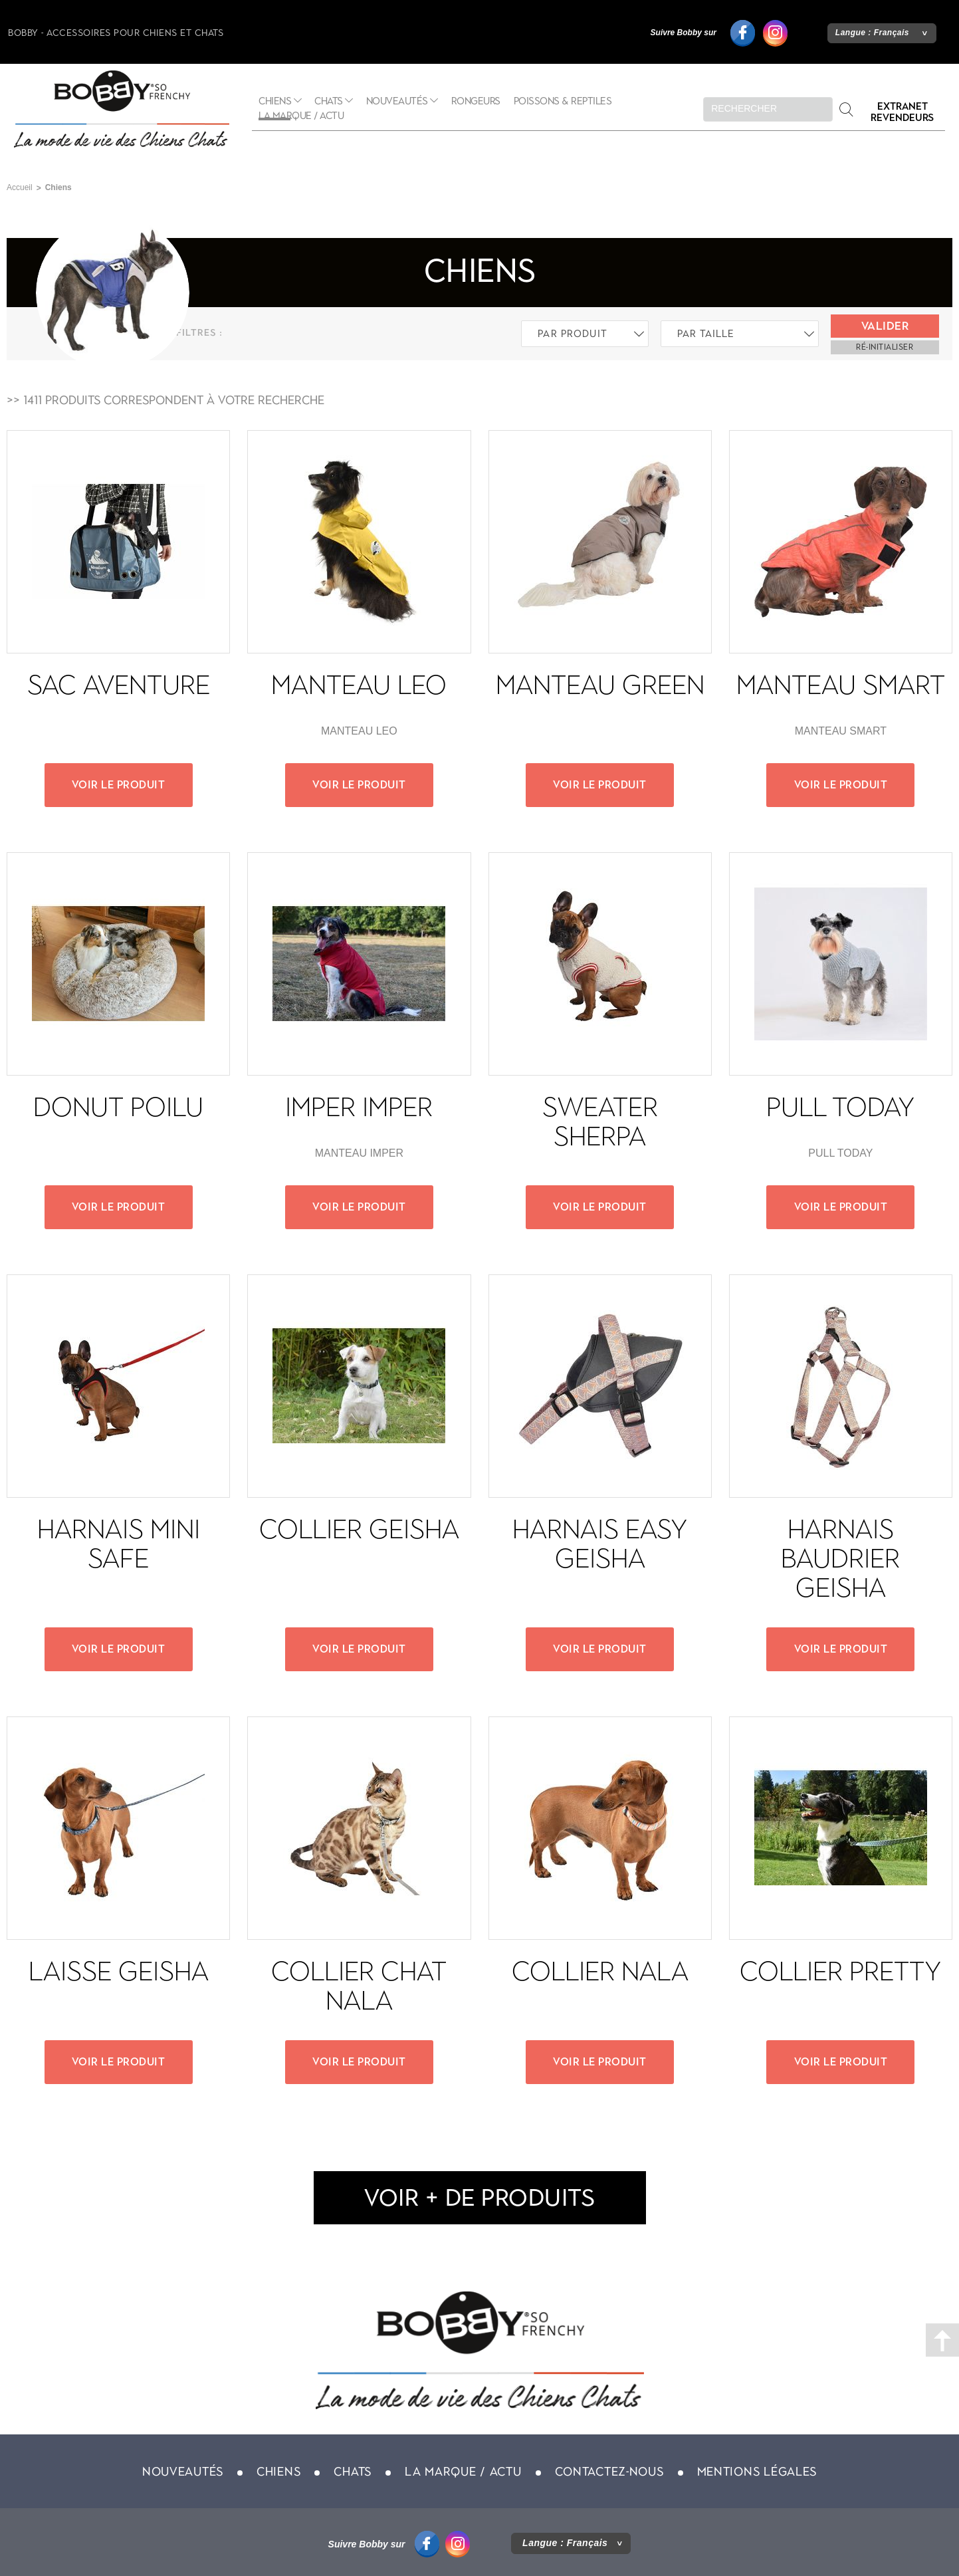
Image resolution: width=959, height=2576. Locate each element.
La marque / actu (301, 116)
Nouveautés (397, 101)
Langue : (872, 32)
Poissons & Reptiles (563, 101)
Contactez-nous (609, 2471)
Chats (328, 101)
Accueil (20, 187)
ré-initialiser (884, 347)
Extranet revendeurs (902, 112)
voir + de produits (479, 2197)
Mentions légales (757, 2471)
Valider (885, 325)
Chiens (278, 2471)
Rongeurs (475, 101)
